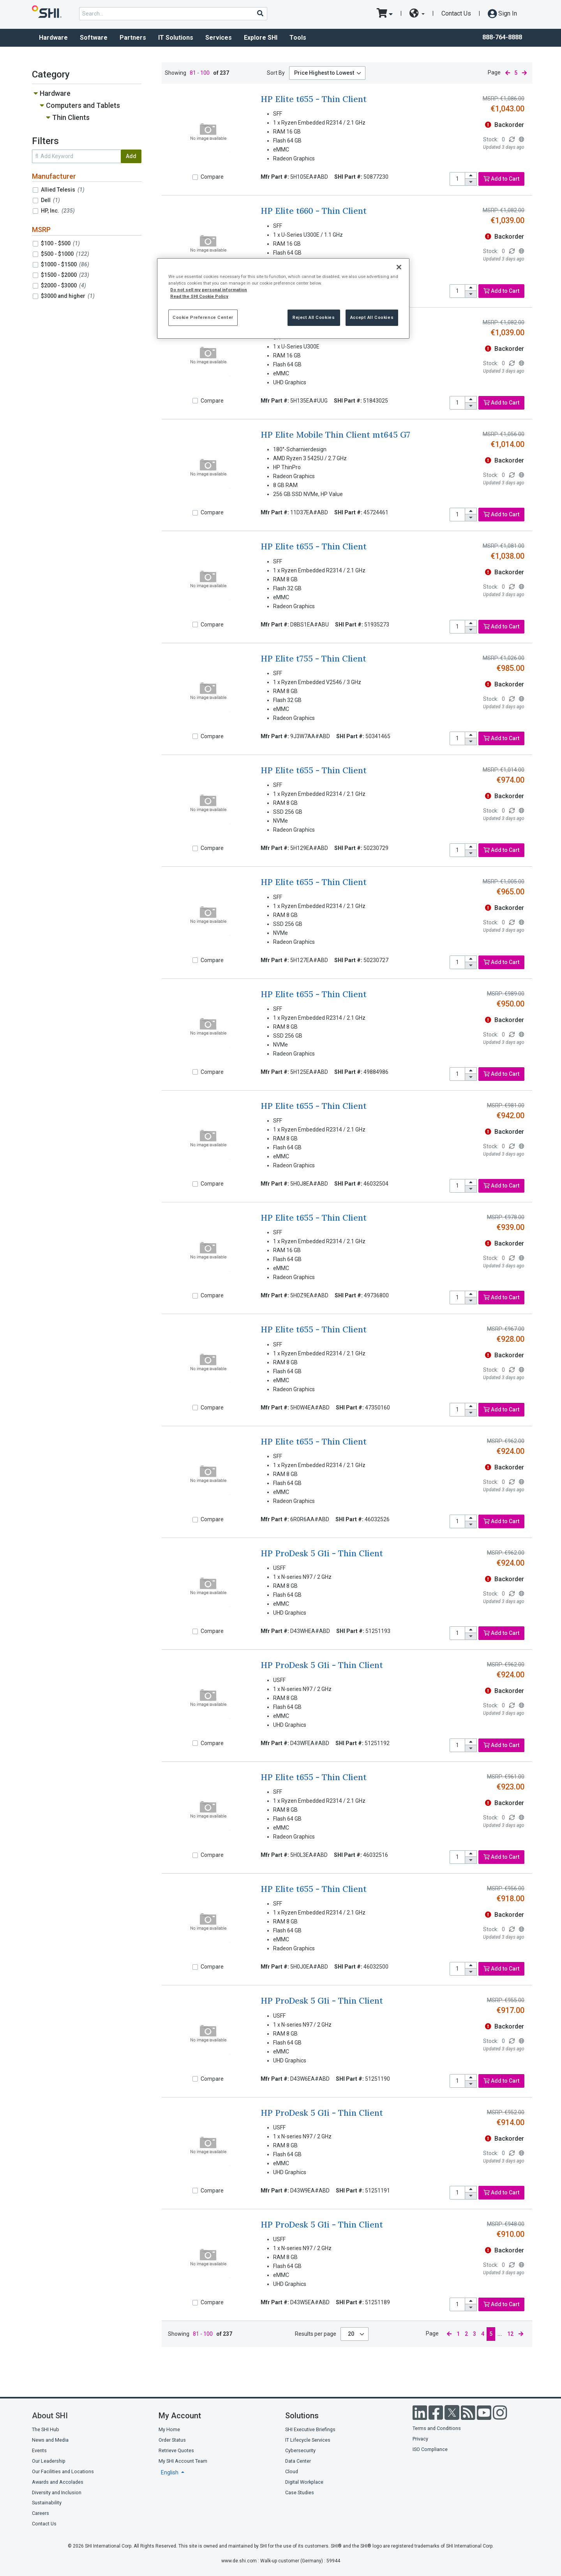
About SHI (50, 2415)
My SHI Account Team (183, 2461)
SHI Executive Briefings (310, 2429)
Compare (212, 177)
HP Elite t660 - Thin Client (314, 211)
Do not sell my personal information (208, 289)
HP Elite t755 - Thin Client (313, 658)
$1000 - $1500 (65, 264)
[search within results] (76, 156)
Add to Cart (501, 179)
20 (351, 2334)
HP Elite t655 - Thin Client (314, 99)
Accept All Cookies (371, 317)
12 (510, 2334)
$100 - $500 (60, 243)
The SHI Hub (45, 2429)
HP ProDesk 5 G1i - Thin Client (322, 1553)
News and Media (50, 2440)
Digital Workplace (304, 2482)
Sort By (276, 73)
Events (39, 2450)
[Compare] (195, 177)
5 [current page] (515, 73)
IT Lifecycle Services (307, 2440)
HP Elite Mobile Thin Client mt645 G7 (335, 434)
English (170, 2472)
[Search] (259, 13)
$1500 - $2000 (65, 275)
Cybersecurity (300, 2450)
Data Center (298, 2461)
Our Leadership (48, 2461)
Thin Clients (71, 117)
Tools (297, 37)
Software (94, 37)
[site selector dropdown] (417, 13)
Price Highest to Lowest (324, 73)
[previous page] (507, 73)
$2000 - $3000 (63, 285)
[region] (283, 298)
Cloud (291, 2471)
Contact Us (456, 13)
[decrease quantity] (471, 182)
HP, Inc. (58, 211)
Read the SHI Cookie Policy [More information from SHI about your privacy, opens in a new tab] (199, 296)
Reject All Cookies (314, 317)
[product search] (173, 13)
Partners (133, 37)
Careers (40, 2513)
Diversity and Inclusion (56, 2492)
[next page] (524, 73)
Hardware (53, 37)
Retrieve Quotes (176, 2450)
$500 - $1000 (65, 254)
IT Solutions (175, 37)
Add (131, 156)
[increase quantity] (471, 175)
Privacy (420, 2439)
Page (494, 72)
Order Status (172, 2440)
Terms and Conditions (437, 2428)
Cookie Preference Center (203, 317)
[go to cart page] (384, 13)
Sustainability (47, 2503)
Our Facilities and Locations (63, 2471)
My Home (169, 2429)
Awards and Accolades (57, 2482)
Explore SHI (260, 37)
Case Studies (299, 2492)
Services (218, 37)
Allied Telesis (63, 190)
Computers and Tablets (83, 105)
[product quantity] (457, 179)
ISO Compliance (430, 2449)
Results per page (315, 2334)
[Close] (399, 267)
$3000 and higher (68, 296)
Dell (50, 200)
